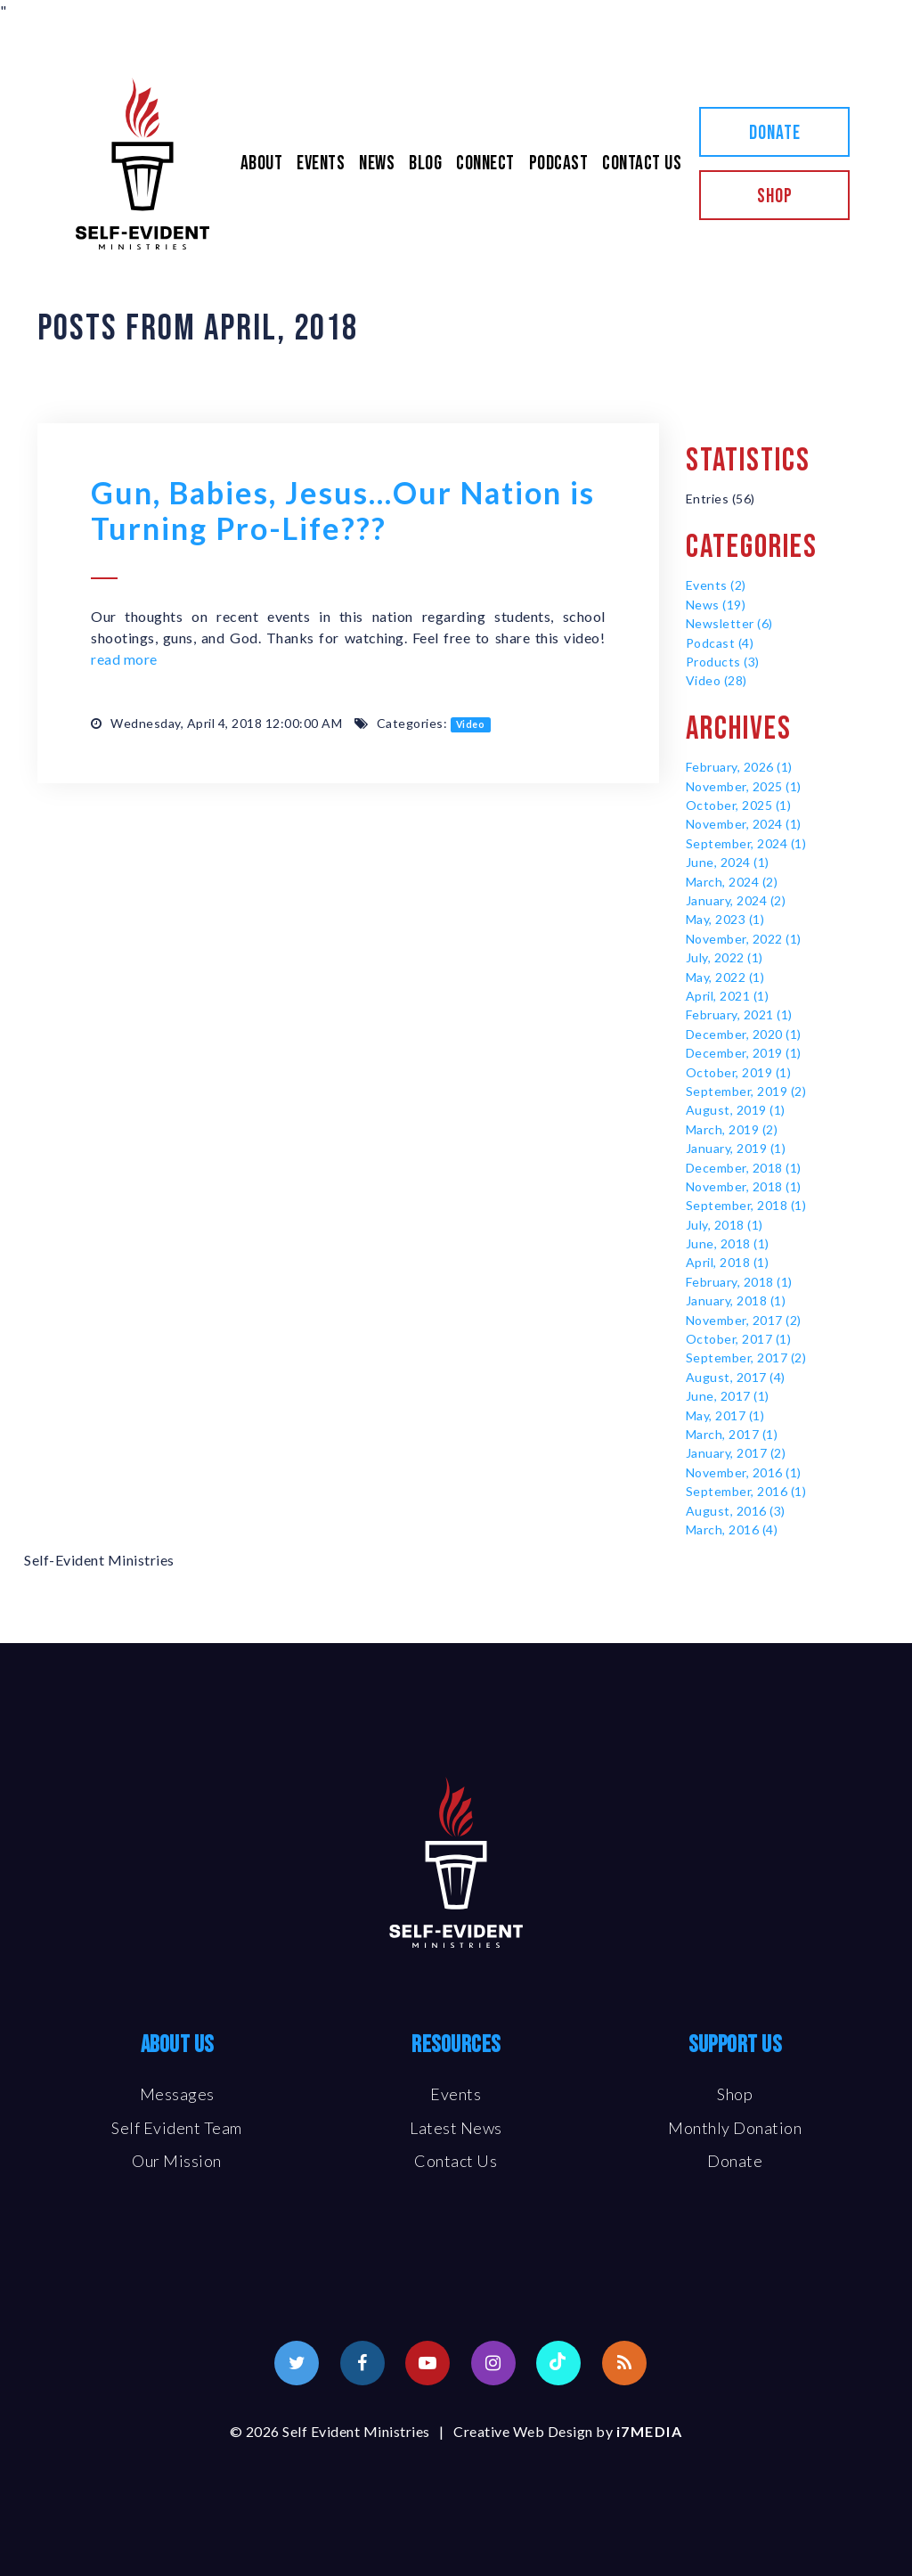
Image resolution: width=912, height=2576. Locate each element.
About (261, 164)
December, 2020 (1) (744, 1034)
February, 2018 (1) (739, 1281)
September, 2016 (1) (746, 1491)
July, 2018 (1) (724, 1224)
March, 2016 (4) (732, 1529)
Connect (485, 164)
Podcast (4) (720, 642)
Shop (775, 196)
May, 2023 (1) (725, 919)
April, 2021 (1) (728, 995)
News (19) (716, 604)
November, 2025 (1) (744, 786)
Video (470, 724)
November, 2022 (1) (744, 938)
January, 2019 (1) (736, 1148)
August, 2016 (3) (736, 1510)
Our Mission (177, 2161)
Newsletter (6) (729, 623)
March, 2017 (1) (732, 1434)
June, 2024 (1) (728, 862)
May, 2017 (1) (725, 1415)
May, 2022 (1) (725, 977)
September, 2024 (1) (746, 843)
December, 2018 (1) (744, 1167)
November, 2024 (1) (744, 823)
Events (321, 164)
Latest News (456, 2128)
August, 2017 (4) (736, 1377)
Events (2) (716, 585)
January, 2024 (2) (736, 900)
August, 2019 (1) (736, 1109)
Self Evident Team (176, 2128)
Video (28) (716, 680)
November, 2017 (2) (744, 1320)
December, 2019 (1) (744, 1052)
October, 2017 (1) (739, 1338)
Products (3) (723, 661)
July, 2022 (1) (724, 957)
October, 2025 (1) (739, 805)
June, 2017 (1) (728, 1395)
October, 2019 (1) (739, 1072)
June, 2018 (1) (728, 1243)
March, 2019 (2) (732, 1129)
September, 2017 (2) (746, 1357)
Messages (177, 2094)
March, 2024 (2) (732, 881)
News (377, 164)
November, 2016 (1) (744, 1472)
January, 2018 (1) (736, 1300)
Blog (425, 164)
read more (124, 658)
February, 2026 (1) (739, 766)
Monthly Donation (735, 2128)
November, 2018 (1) (744, 1186)
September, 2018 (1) (746, 1205)
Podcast (559, 164)
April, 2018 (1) (728, 1262)
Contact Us (641, 164)
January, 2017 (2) (736, 1452)
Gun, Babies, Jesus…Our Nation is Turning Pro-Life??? (343, 510)
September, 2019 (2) (746, 1091)
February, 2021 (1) (739, 1014)
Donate (775, 133)
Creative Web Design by (567, 2431)
